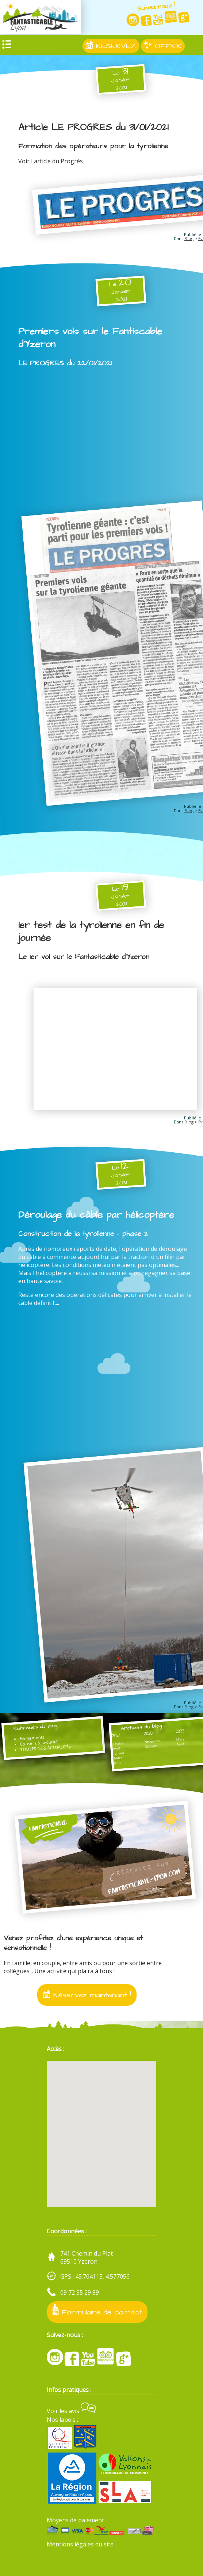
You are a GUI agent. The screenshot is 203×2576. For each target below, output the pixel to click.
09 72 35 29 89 (79, 2292)
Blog (189, 238)
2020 (148, 1733)
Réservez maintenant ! (87, 1995)
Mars (118, 1758)
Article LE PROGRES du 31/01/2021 (93, 127)
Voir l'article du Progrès (50, 161)
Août (180, 1744)
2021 (116, 1735)
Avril (116, 1748)
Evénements (31, 1738)
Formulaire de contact (97, 2310)
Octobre (151, 1746)
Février (118, 1744)
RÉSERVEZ (111, 46)
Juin (117, 1762)
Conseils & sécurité (39, 1743)
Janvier (119, 1753)
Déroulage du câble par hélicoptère (96, 1215)
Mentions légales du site (80, 2544)
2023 (179, 1731)
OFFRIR (163, 46)
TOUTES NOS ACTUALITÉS (45, 1748)
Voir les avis (71, 2411)
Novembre (152, 1741)
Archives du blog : (142, 1727)
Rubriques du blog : (36, 1727)
